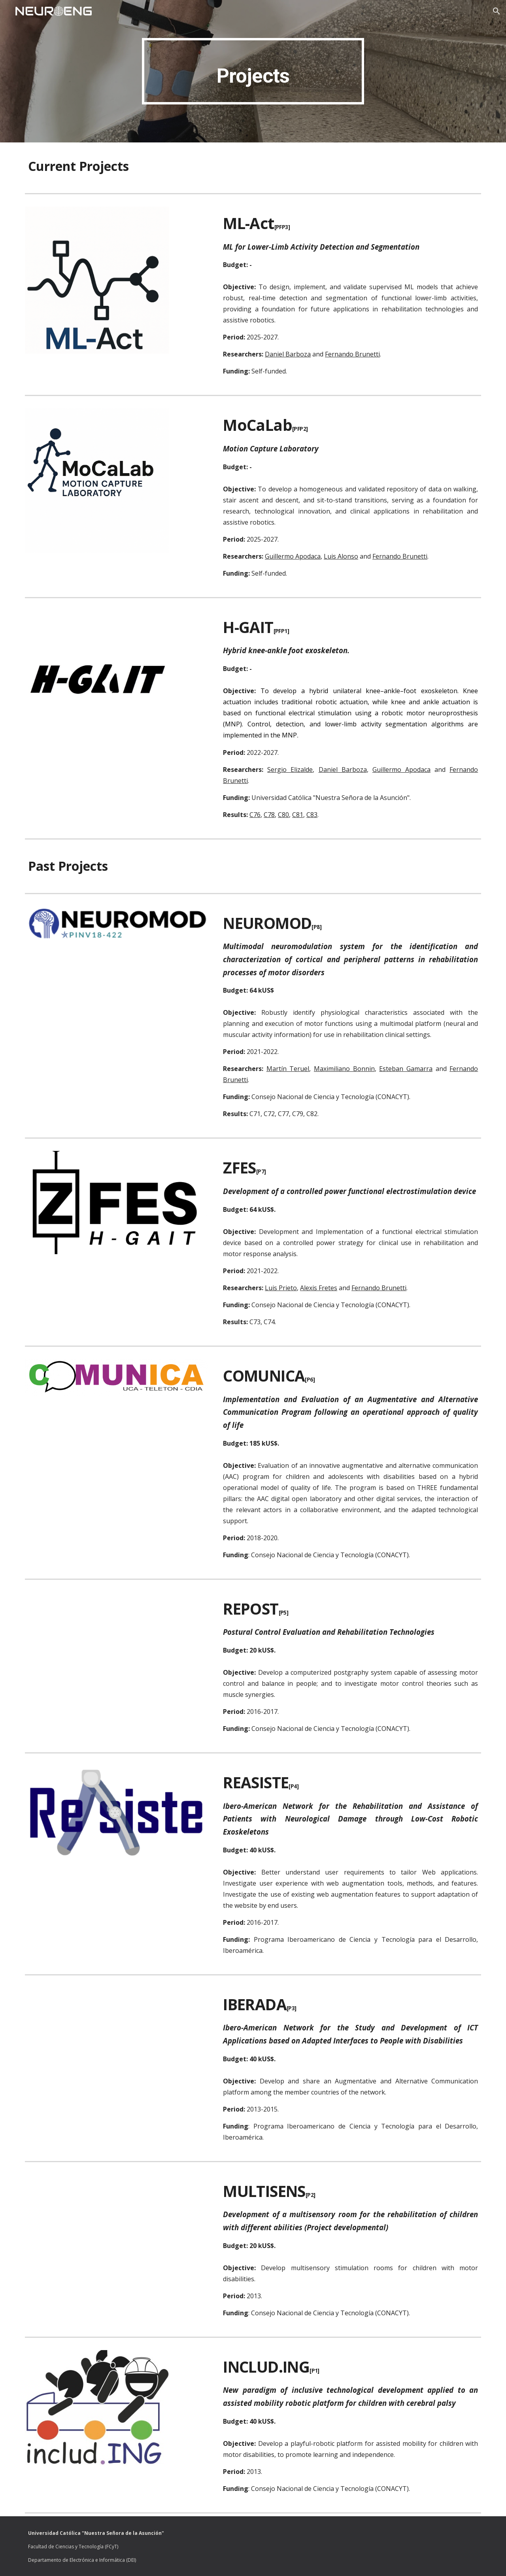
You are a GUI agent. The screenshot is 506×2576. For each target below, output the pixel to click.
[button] (496, 11)
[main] (253, 71)
